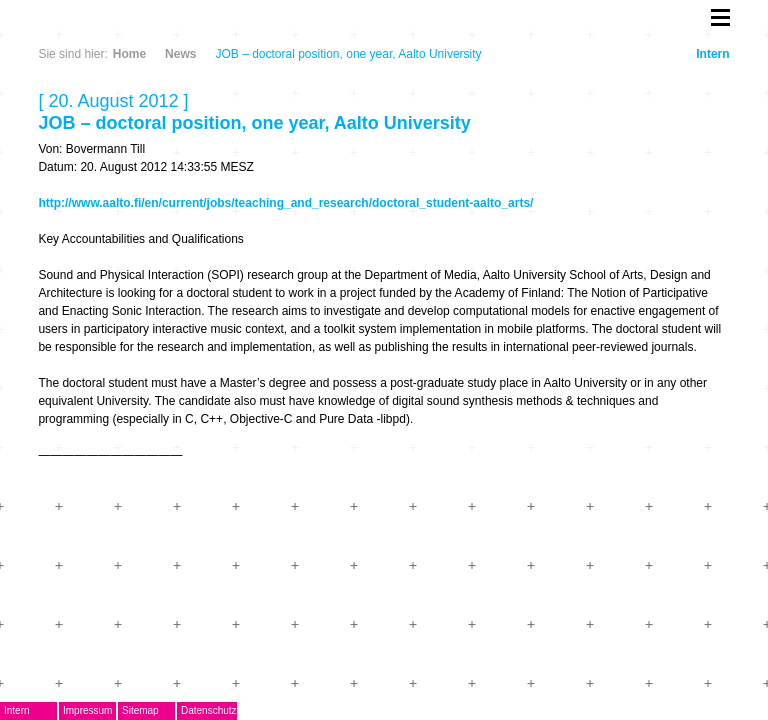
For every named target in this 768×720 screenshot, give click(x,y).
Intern (712, 54)
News (180, 54)
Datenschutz (209, 710)
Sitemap (140, 710)
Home (129, 54)
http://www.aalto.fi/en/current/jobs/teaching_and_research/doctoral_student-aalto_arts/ (285, 203)
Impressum (87, 710)
